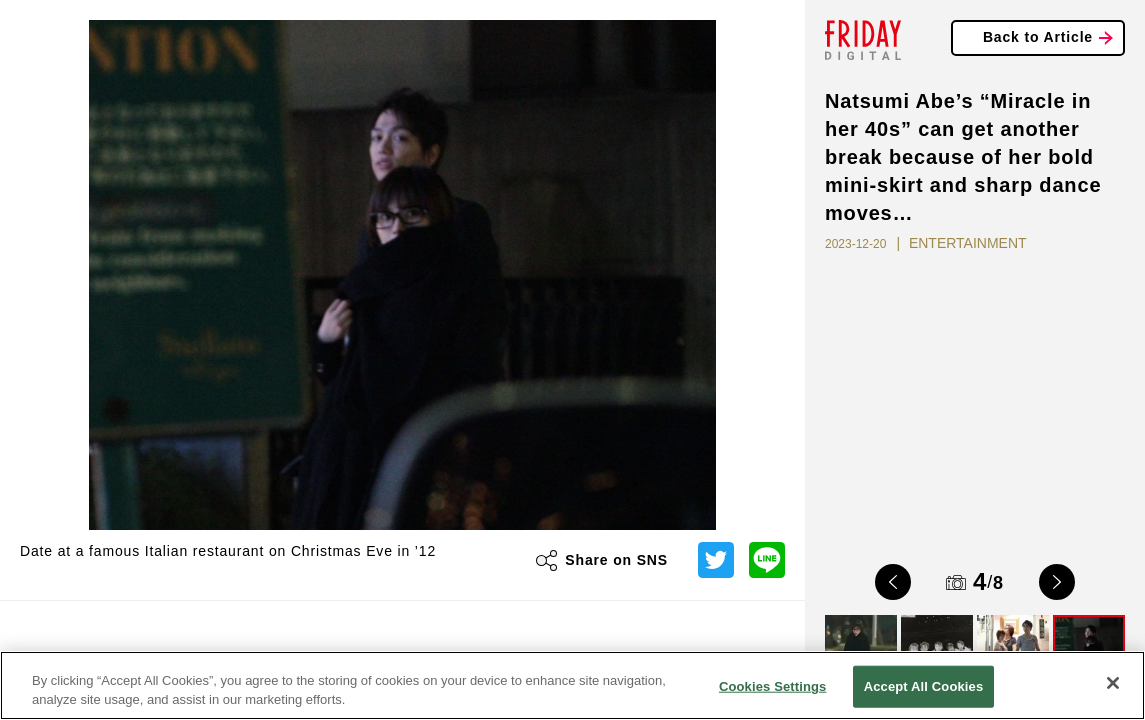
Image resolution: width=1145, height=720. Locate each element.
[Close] (1113, 683)
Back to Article (1038, 37)
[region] (572, 685)
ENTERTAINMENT (968, 243)
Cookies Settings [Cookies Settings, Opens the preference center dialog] (773, 686)
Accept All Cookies (924, 686)
